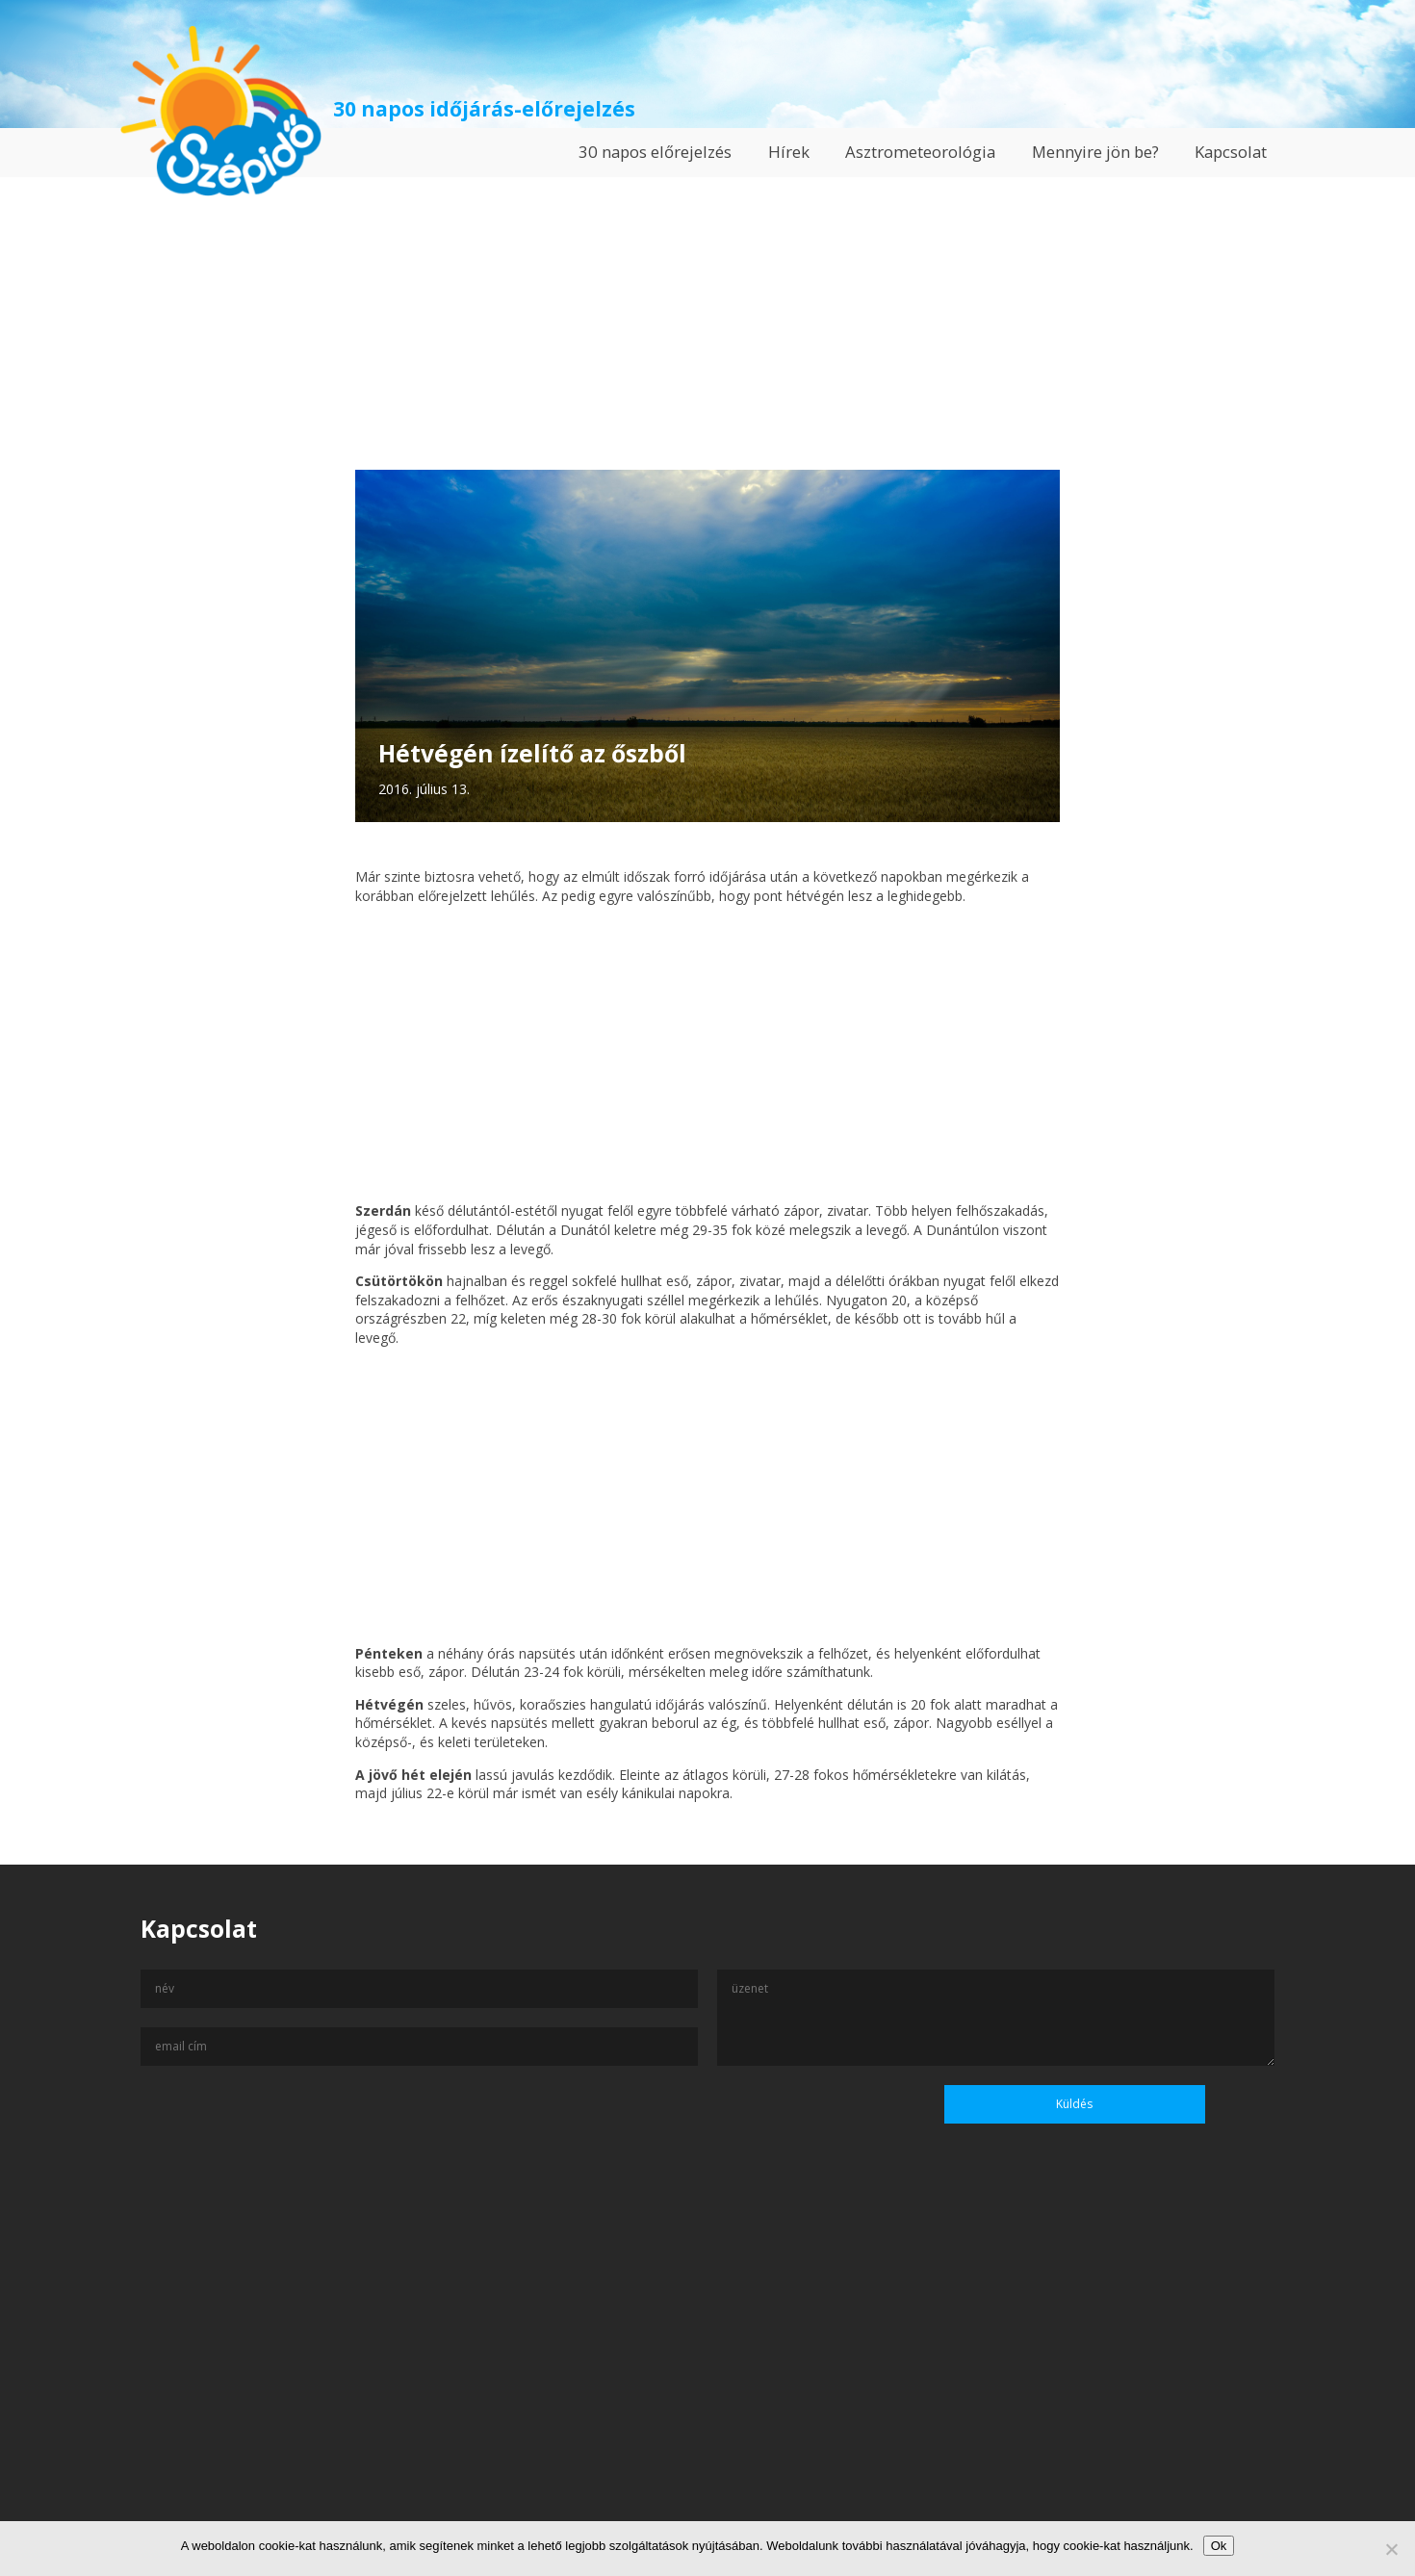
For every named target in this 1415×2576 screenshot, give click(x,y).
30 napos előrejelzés (655, 152)
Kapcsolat (1231, 152)
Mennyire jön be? (1095, 152)
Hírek (789, 152)
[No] (1391, 2549)
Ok (1219, 2545)
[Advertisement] (707, 312)
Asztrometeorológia (920, 152)
